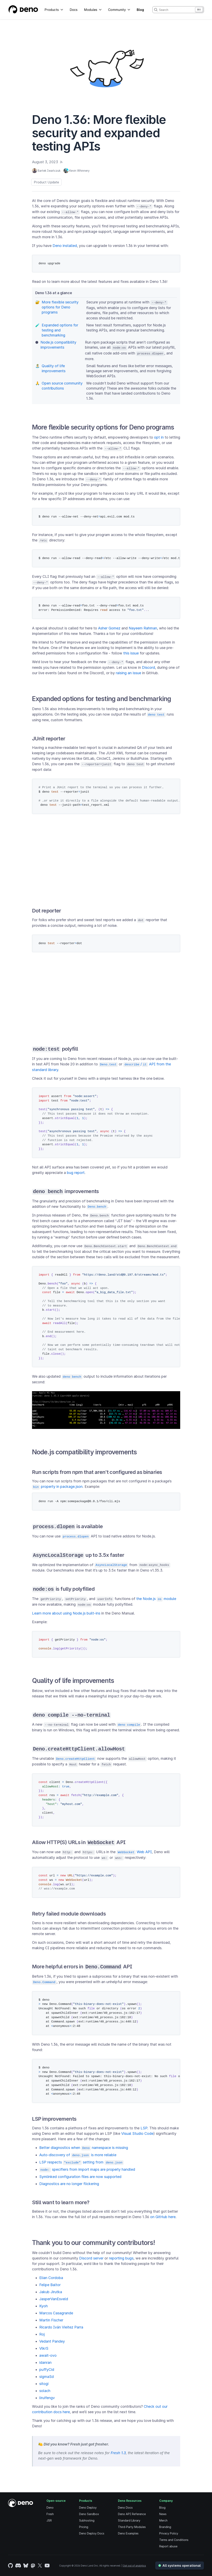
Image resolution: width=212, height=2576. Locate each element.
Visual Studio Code (137, 2133)
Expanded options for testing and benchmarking (60, 330)
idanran (45, 2362)
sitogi (44, 2384)
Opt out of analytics (134, 2565)
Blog (140, 10)
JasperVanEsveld (53, 2299)
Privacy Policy (168, 2533)
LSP (144, 2128)
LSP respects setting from (81, 2162)
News (162, 2514)
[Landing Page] (23, 10)
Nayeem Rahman (143, 628)
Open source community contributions (62, 385)
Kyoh (43, 2306)
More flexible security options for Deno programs (60, 307)
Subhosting (86, 2520)
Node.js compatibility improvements (58, 344)
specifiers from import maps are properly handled (87, 2169)
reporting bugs (121, 2258)
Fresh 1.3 (118, 2453)
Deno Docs (125, 2507)
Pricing (83, 2527)
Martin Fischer (51, 2320)
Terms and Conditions (173, 2540)
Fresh (50, 2514)
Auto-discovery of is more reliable (78, 2155)
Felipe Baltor (50, 2285)
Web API (134, 1852)
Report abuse (168, 2546)
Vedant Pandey (52, 2341)
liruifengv (47, 2398)
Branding (165, 2527)
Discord (148, 667)
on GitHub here (163, 2217)
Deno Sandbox (89, 2514)
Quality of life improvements (53, 368)
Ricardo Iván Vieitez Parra (61, 2327)
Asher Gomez (109, 628)
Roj (42, 2334)
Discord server (91, 2258)
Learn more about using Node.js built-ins (66, 1613)
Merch (163, 2520)
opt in (159, 437)
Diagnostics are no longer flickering (69, 2184)
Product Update (46, 182)
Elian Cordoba (51, 2278)
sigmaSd (46, 2376)
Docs (74, 10)
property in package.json (57, 1486)
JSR (49, 2520)
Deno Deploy (88, 2507)
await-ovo (48, 2355)
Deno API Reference (132, 2514)
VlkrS (43, 2348)
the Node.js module (156, 1599)
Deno (50, 2507)
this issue (131, 653)
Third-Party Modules (132, 2527)
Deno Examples (128, 2533)
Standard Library (129, 2520)
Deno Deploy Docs (91, 2533)
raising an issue (128, 673)
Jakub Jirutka (50, 2292)
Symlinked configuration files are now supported (80, 2177)
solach (44, 2391)
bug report (76, 1172)
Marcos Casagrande (56, 2313)
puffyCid (46, 2369)
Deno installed (65, 245)
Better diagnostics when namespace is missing (83, 2147)
